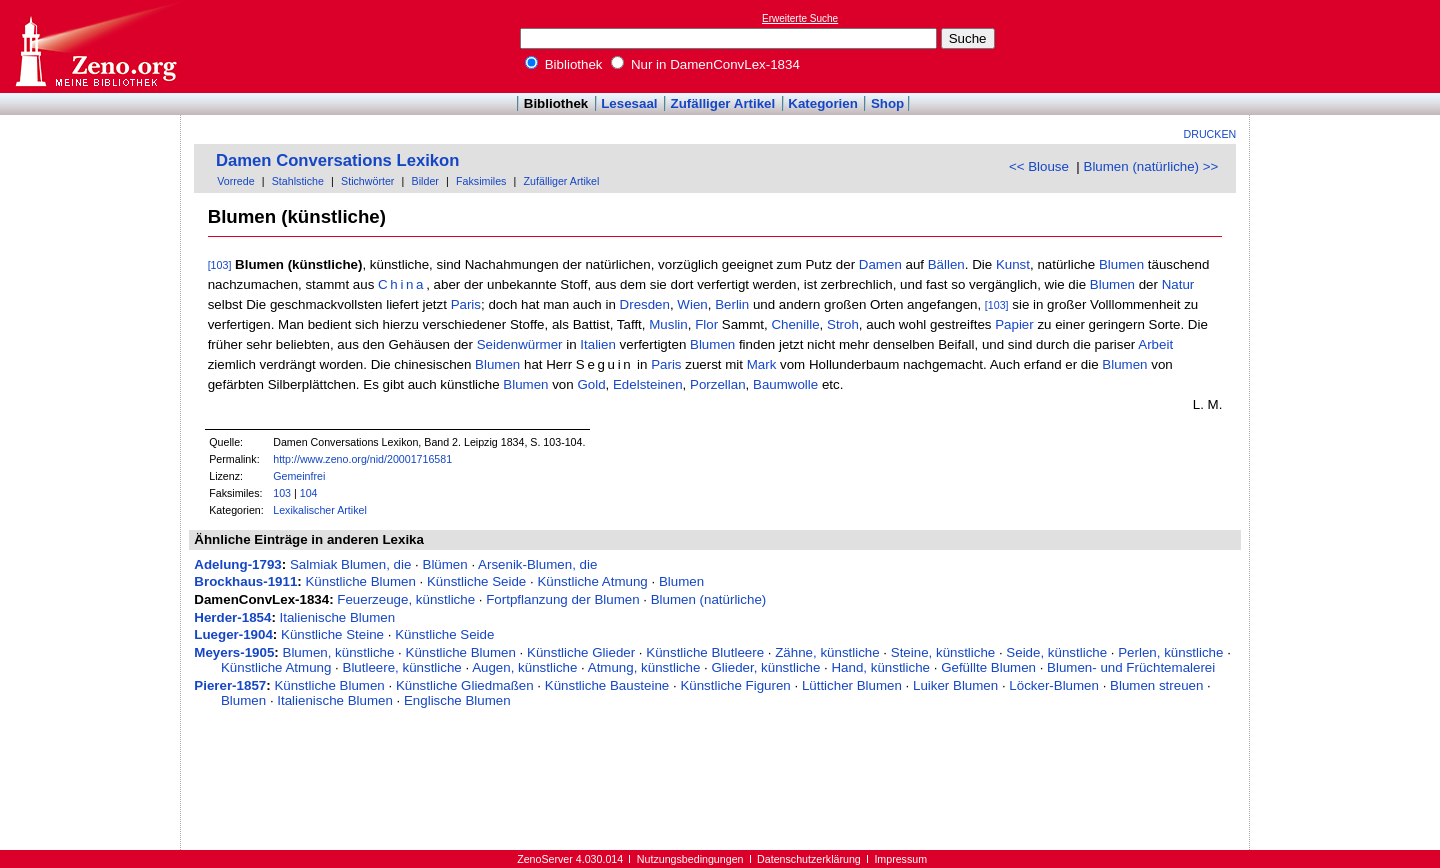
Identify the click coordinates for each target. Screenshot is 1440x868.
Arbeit (1155, 344)
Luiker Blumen (955, 685)
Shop (887, 103)
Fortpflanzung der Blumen (562, 599)
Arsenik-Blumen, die (537, 564)
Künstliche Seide (476, 581)
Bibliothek (564, 64)
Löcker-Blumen (1054, 685)
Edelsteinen (648, 384)
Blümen (445, 564)
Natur (1178, 284)
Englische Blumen (457, 700)
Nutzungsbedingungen (690, 859)
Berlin (732, 304)
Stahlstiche (298, 181)
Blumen (1121, 264)
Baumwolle (785, 384)
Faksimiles (481, 181)
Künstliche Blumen (360, 581)
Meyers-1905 (234, 652)
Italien (598, 344)
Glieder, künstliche (765, 667)
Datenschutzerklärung (809, 859)
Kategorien (823, 103)
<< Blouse (1039, 166)
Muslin (668, 324)
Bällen (946, 264)
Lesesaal (629, 103)
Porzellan (718, 384)
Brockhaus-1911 (245, 581)
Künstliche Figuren (735, 685)
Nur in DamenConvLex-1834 (705, 64)
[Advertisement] (1348, 46)
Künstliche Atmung (592, 581)
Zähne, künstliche (827, 652)
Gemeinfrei (299, 476)
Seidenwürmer (520, 344)
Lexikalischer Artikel (320, 510)
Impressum (900, 859)
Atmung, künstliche (644, 667)
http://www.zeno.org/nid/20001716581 (362, 459)
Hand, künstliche (880, 667)
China (402, 284)
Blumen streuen (1156, 685)
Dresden (645, 304)
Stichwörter (367, 181)
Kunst (1013, 264)
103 (282, 493)
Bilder (425, 181)
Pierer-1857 (230, 685)
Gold (591, 384)
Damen (880, 264)
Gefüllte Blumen (988, 667)
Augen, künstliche (524, 667)
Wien (692, 304)
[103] (220, 265)
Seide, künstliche (1056, 652)
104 (309, 493)
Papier (1014, 324)
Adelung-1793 (237, 564)
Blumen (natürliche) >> (1151, 166)
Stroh (843, 324)
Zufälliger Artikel (723, 103)
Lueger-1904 (233, 634)
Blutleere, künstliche (402, 667)
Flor (706, 324)
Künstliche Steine (332, 634)
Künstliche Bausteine (607, 685)
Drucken (1210, 134)
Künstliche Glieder (581, 652)
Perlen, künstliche (1170, 652)
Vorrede (235, 181)
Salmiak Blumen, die (351, 564)
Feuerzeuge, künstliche (406, 599)
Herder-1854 (232, 617)
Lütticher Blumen (852, 685)
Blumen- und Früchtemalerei (1131, 667)
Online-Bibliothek (95, 46)
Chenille (795, 324)
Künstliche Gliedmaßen (465, 685)
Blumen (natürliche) (709, 599)
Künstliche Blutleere (705, 652)
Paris (466, 304)
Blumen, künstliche (339, 652)
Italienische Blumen (338, 617)
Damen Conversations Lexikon (337, 160)
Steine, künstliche (943, 652)
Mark (762, 364)
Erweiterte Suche (800, 18)
